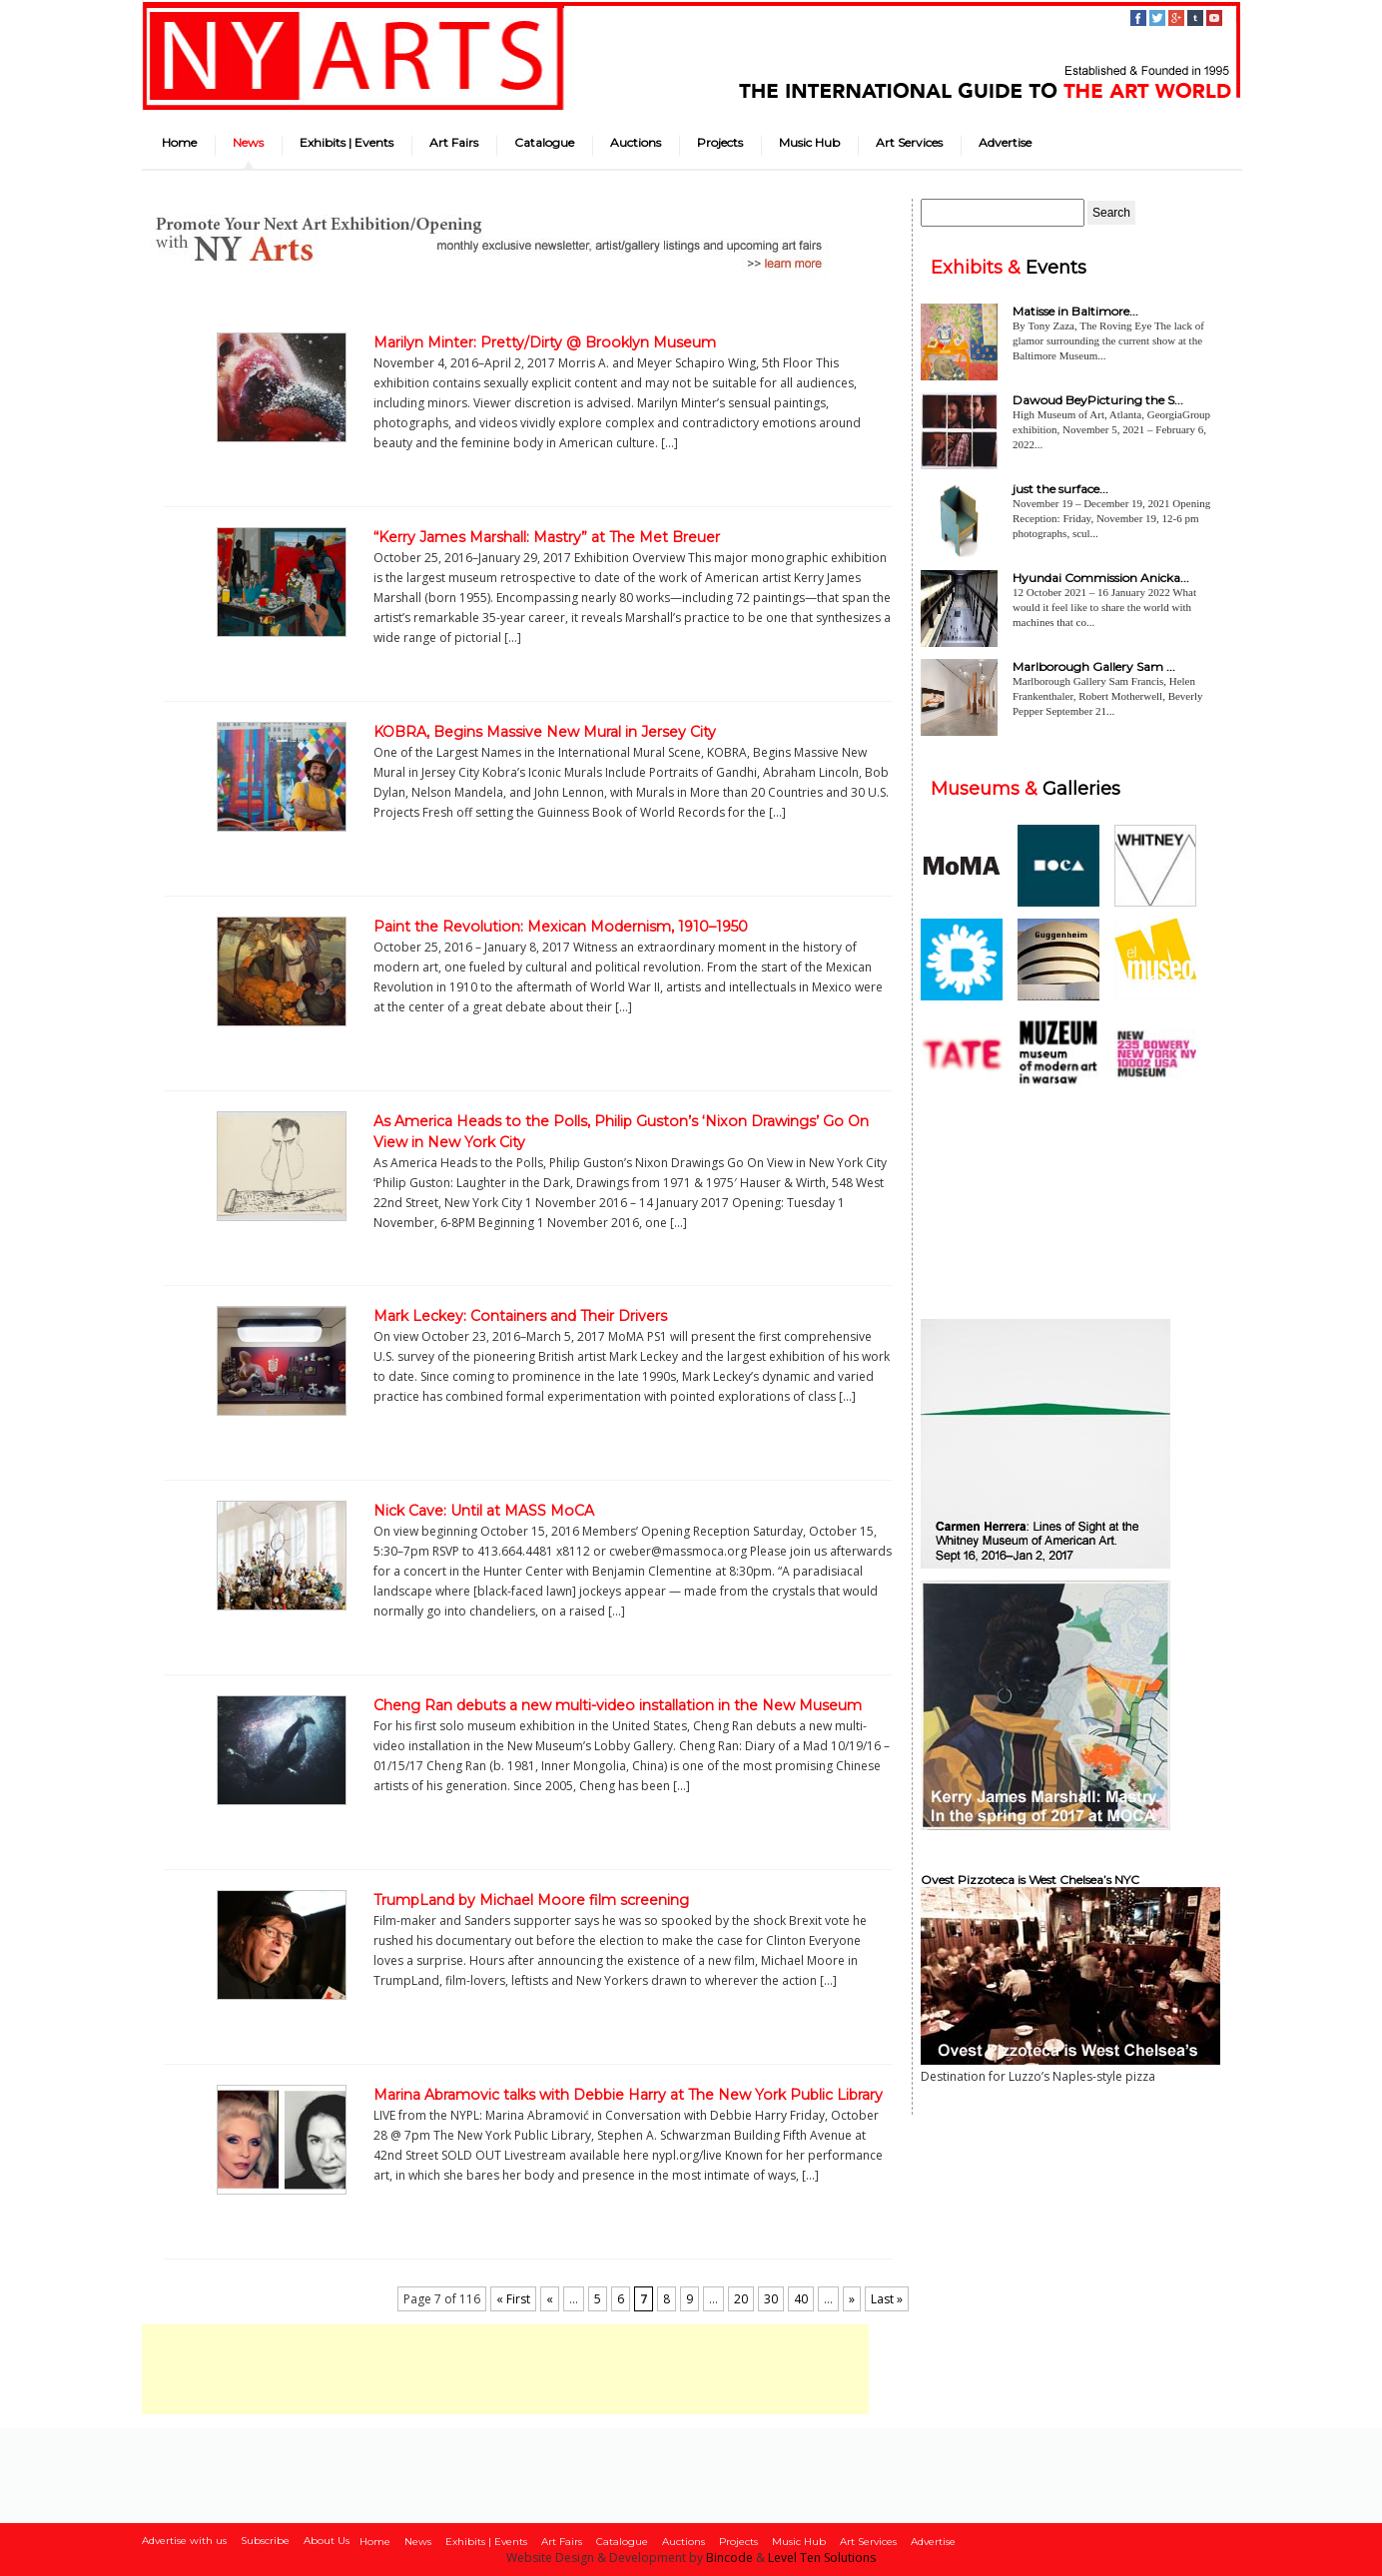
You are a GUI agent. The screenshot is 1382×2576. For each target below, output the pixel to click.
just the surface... (1060, 488)
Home (179, 142)
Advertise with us (184, 2540)
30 (771, 2298)
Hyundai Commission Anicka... (1101, 577)
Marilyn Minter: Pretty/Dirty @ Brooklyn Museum (544, 342)
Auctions (635, 142)
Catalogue (544, 142)
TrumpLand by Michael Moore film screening (531, 1900)
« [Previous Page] (549, 2298)
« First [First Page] (513, 2298)
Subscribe (265, 2540)
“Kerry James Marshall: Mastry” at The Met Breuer (546, 537)
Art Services (909, 142)
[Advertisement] (505, 2369)
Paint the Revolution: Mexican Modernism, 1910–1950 (560, 927)
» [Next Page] (852, 2298)
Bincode (729, 2557)
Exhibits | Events (346, 142)
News (248, 142)
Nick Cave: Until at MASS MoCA (483, 1511)
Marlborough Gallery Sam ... (1094, 666)
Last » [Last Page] (887, 2298)
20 (741, 2298)
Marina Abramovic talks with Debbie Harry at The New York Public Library (628, 2095)
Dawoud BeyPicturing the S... (1098, 399)
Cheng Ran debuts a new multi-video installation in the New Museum (617, 1705)
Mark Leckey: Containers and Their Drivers (520, 1316)
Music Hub (809, 142)
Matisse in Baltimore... (1075, 311)
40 (801, 2298)
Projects (720, 142)
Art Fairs (453, 142)
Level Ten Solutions (822, 2557)
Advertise (1005, 142)
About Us (326, 2540)
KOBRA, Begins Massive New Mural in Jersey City (544, 732)
